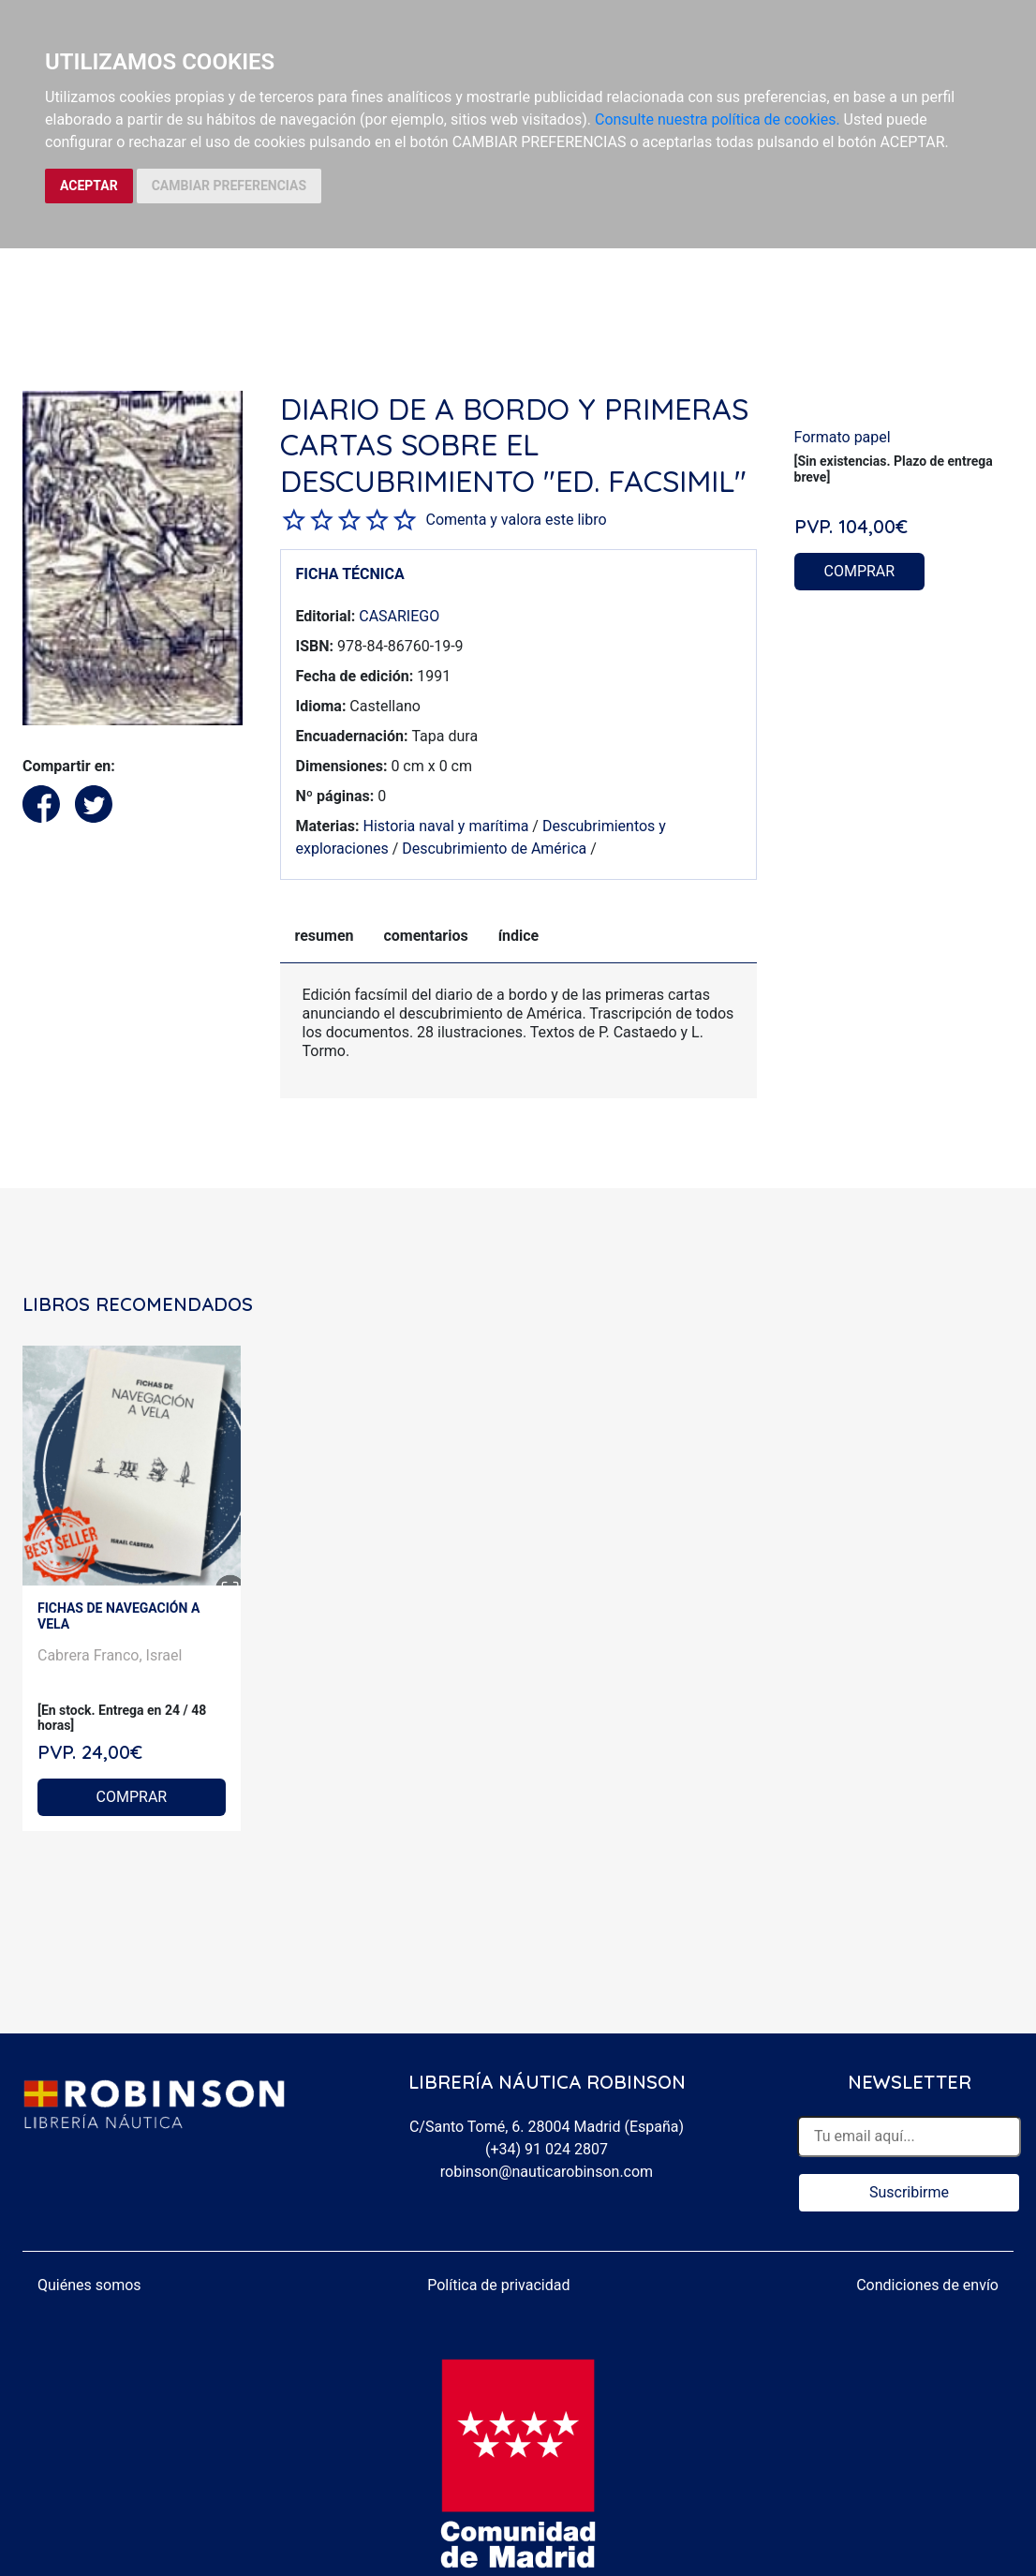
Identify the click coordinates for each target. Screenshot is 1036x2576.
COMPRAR (859, 571)
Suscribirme (909, 2192)
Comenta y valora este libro (516, 520)
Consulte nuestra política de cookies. (717, 119)
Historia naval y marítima (445, 826)
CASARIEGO (399, 616)
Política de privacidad (498, 2285)
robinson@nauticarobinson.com (546, 2172)
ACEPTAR (89, 185)
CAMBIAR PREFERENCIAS (229, 185)
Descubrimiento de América (494, 848)
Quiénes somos (89, 2285)
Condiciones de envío (927, 2285)
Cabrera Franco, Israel (109, 1655)
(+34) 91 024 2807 (546, 2149)
